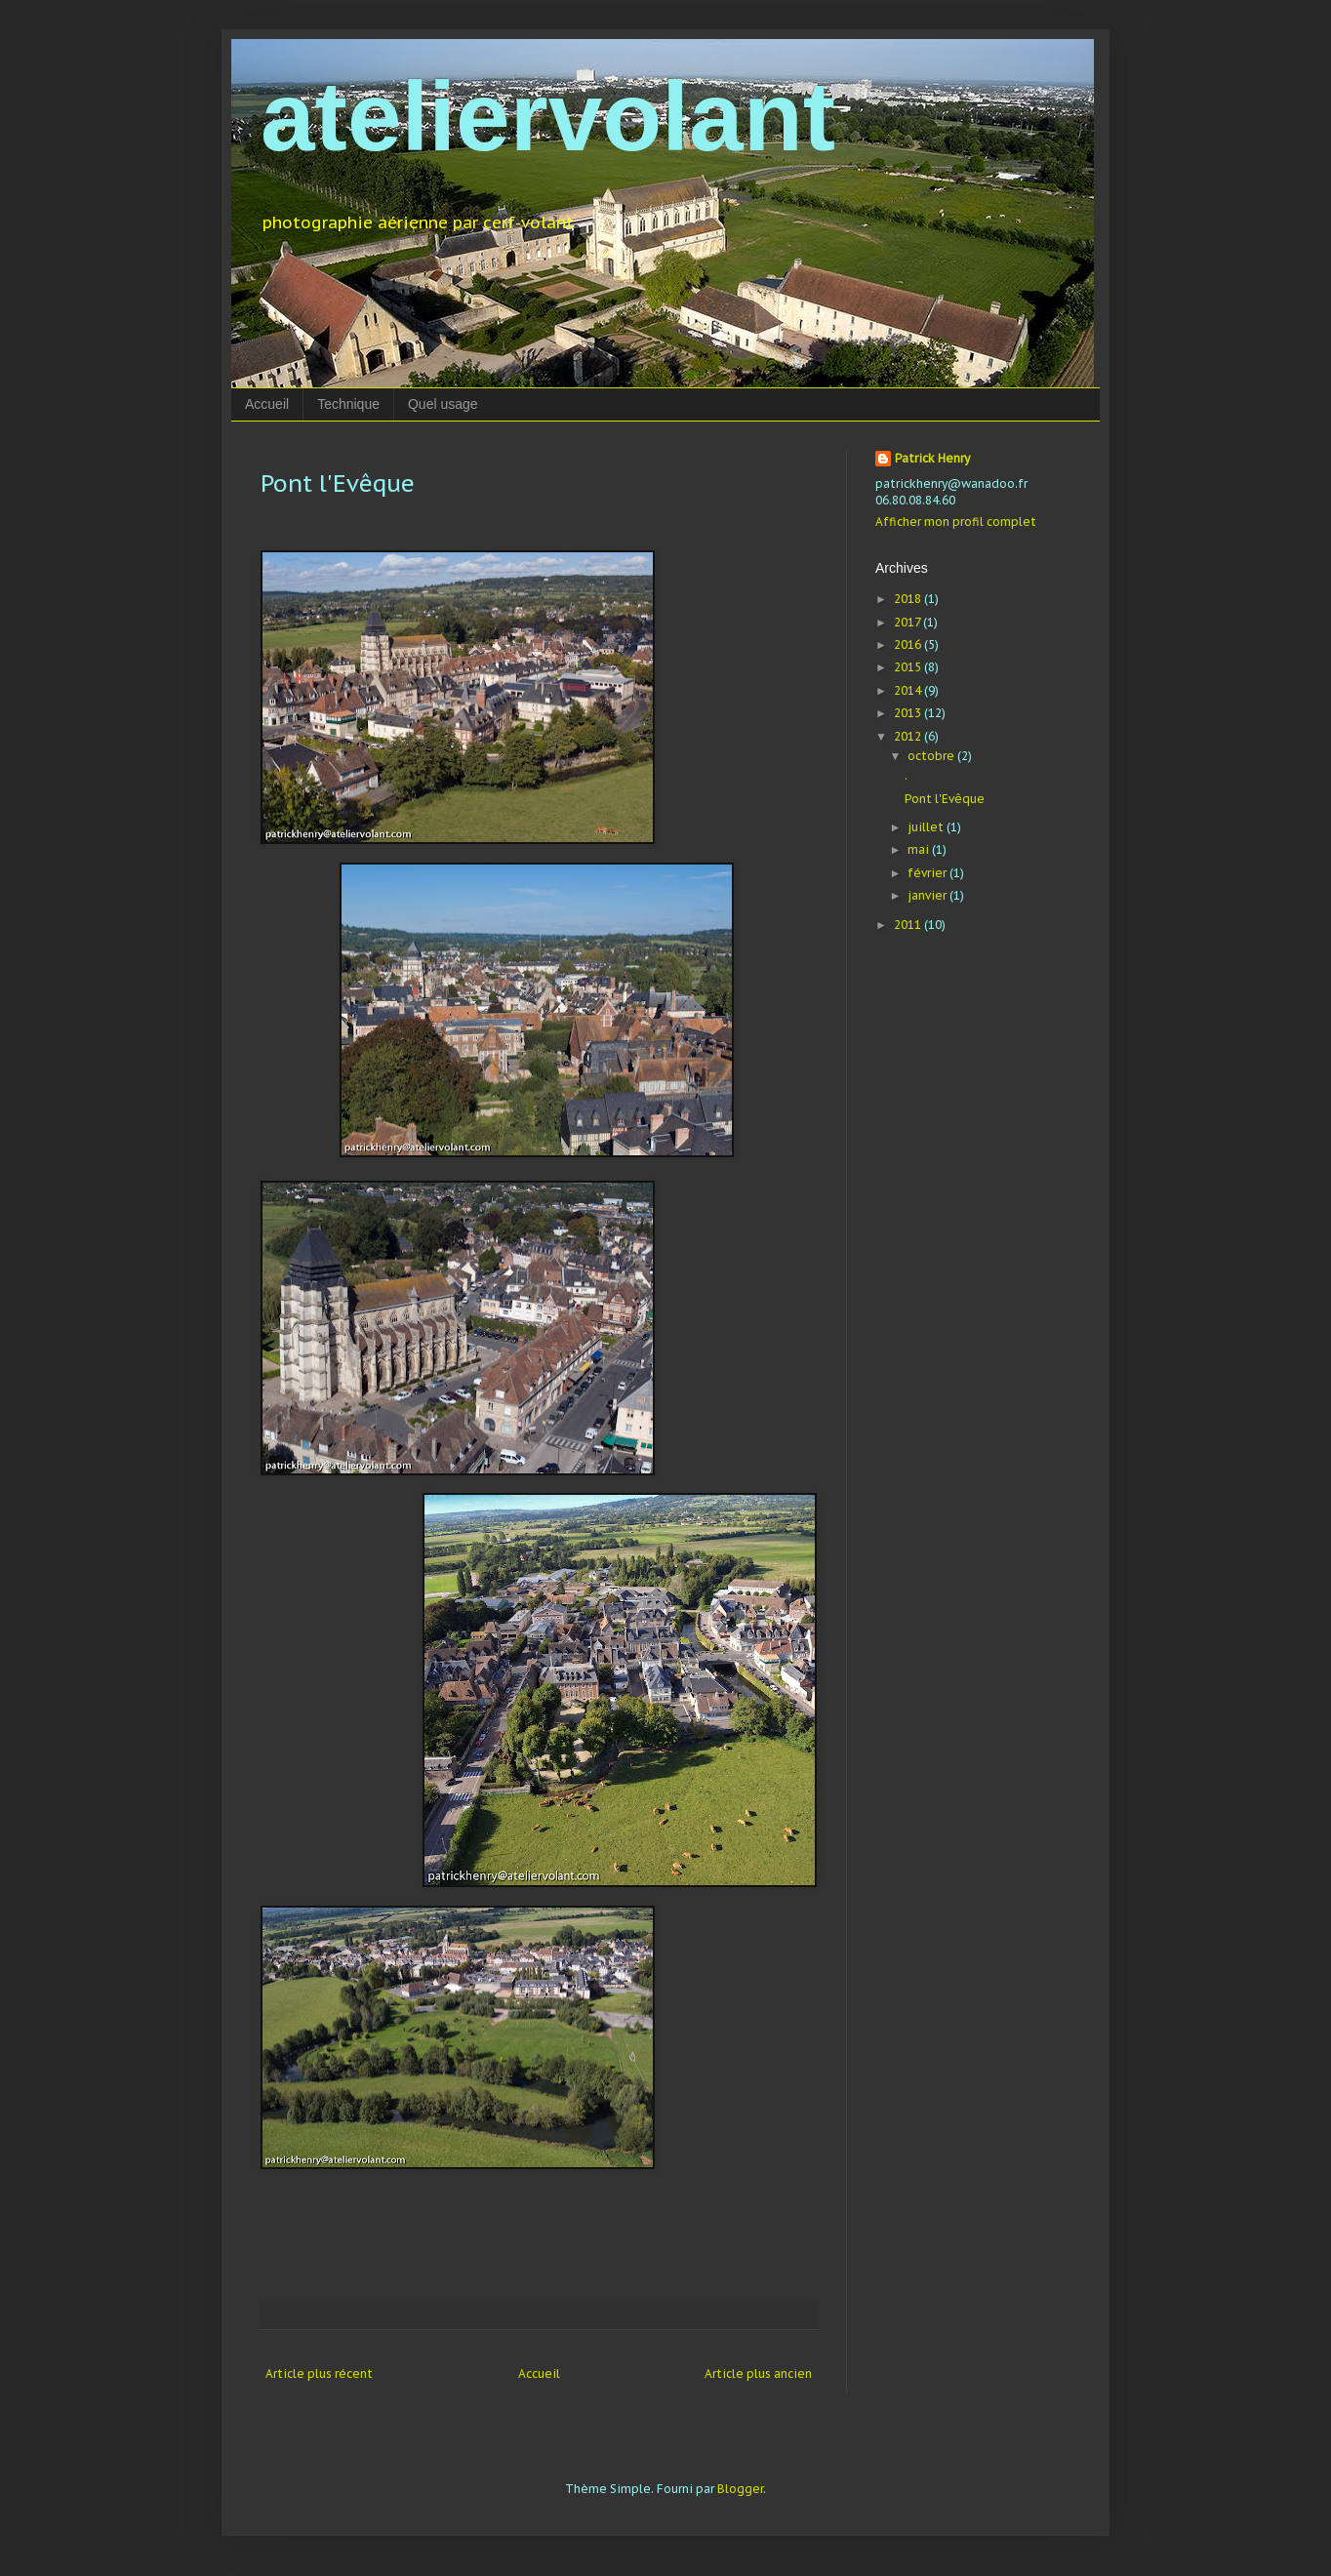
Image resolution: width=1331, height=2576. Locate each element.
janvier (928, 895)
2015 (909, 667)
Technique (348, 404)
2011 (909, 924)
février (928, 872)
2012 (909, 736)
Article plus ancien (758, 2373)
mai (920, 849)
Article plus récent (319, 2373)
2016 (909, 644)
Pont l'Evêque (945, 798)
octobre (932, 755)
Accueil (267, 404)
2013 (909, 712)
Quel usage (443, 404)
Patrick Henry (932, 458)
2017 (908, 622)
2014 (909, 690)
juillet (927, 827)
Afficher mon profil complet (955, 521)
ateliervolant (548, 116)
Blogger (740, 2488)
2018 (909, 598)
